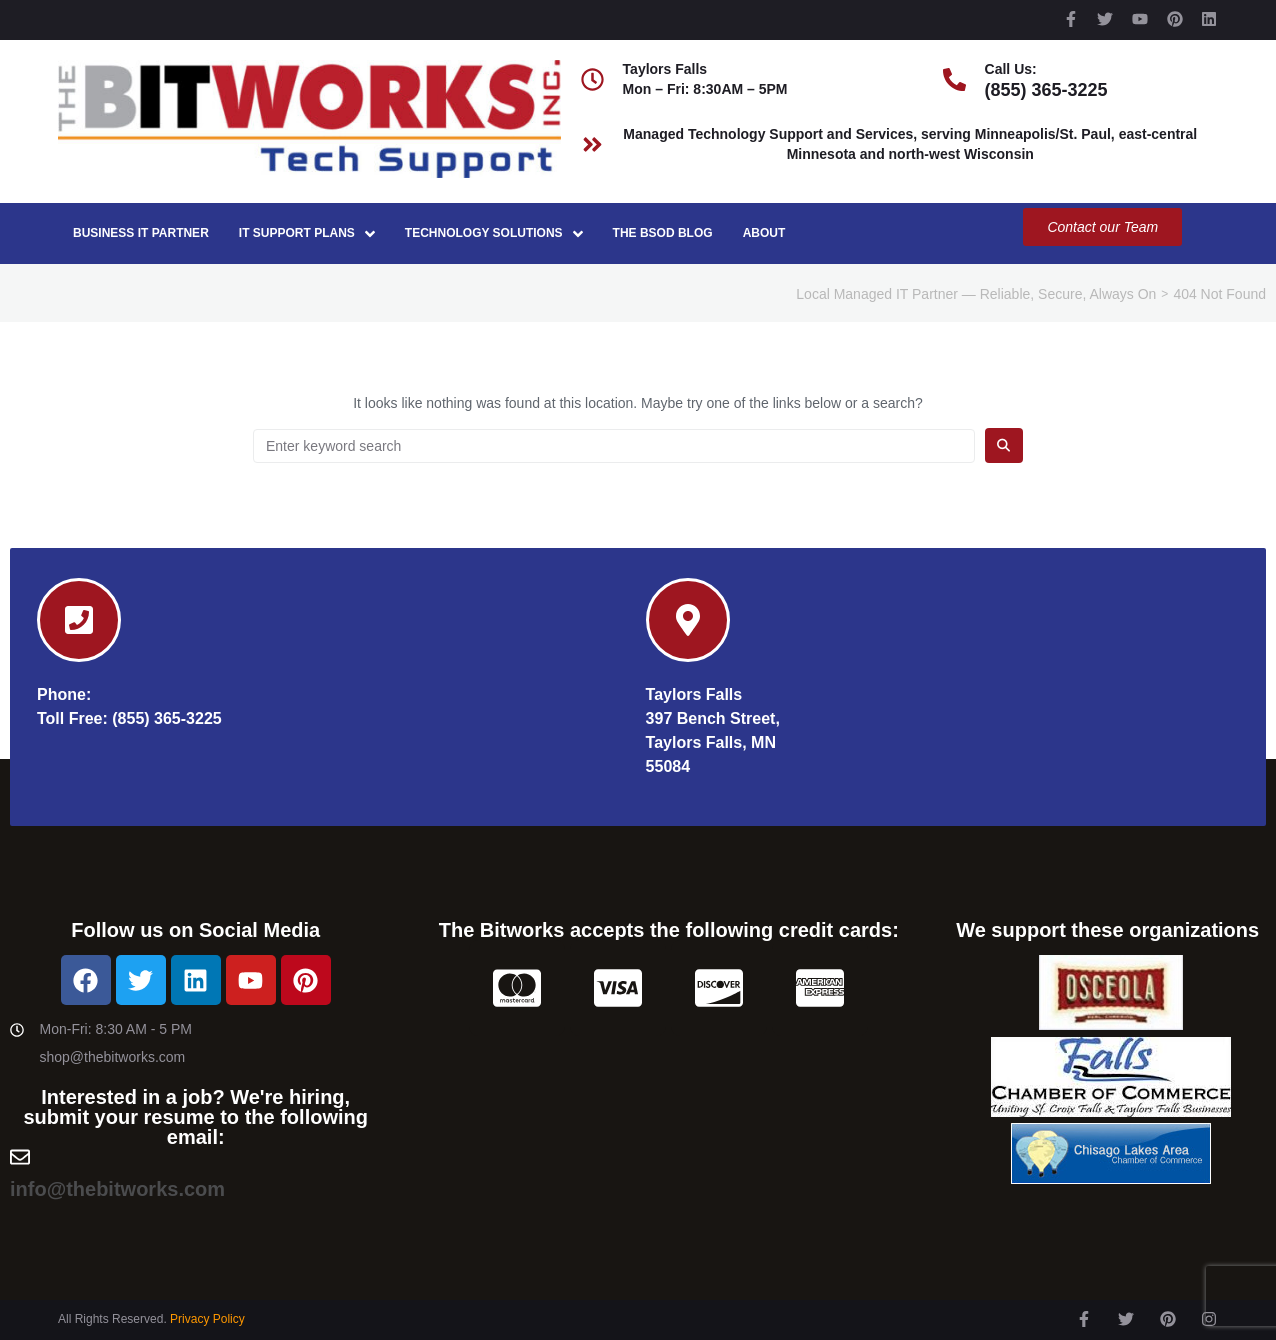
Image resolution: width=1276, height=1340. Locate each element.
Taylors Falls (694, 694)
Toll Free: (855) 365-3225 (129, 718)
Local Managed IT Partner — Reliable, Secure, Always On (976, 294)
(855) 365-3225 (1046, 90)
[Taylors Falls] (688, 620)
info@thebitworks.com (117, 1189)
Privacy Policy (207, 1319)
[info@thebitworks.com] (20, 1157)
